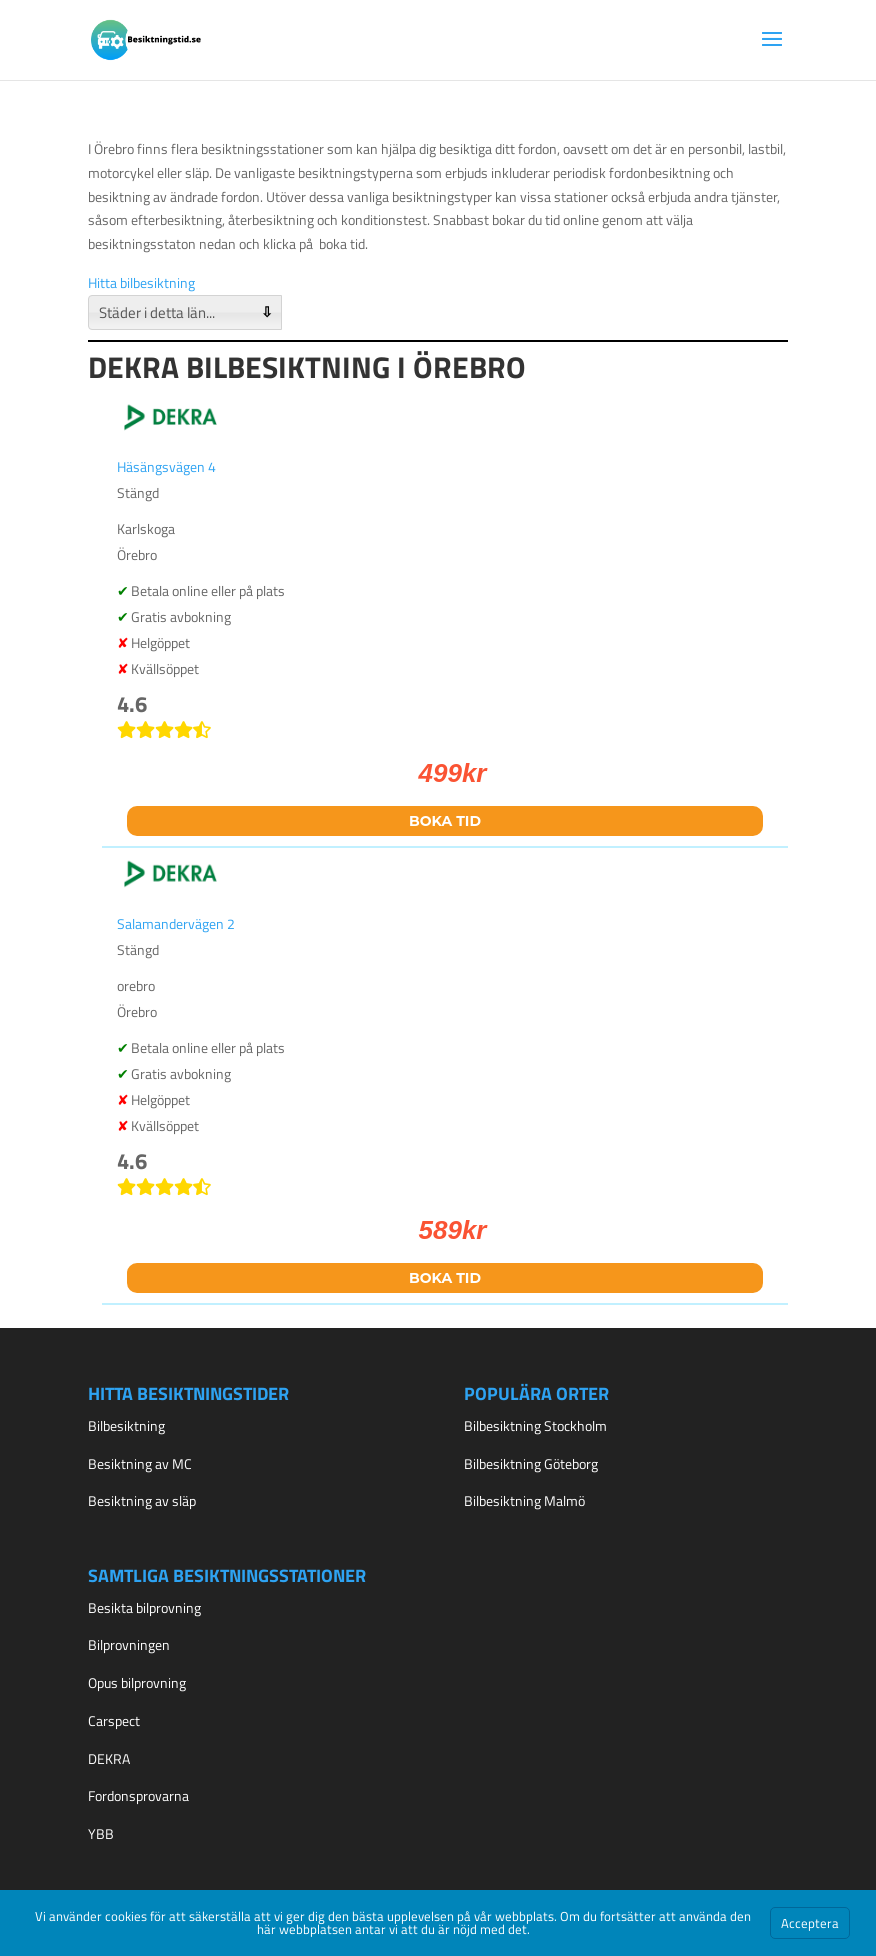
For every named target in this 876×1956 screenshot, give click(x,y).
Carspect (114, 1720)
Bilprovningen (129, 1644)
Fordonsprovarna (138, 1795)
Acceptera (810, 1923)
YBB (101, 1833)
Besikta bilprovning (144, 1607)
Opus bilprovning (137, 1682)
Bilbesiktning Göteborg (531, 1463)
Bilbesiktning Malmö (524, 1500)
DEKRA (109, 1758)
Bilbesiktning (126, 1425)
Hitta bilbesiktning (141, 282)
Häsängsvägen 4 (166, 466)
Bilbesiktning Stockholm (535, 1425)
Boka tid (445, 821)
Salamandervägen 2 (176, 923)
